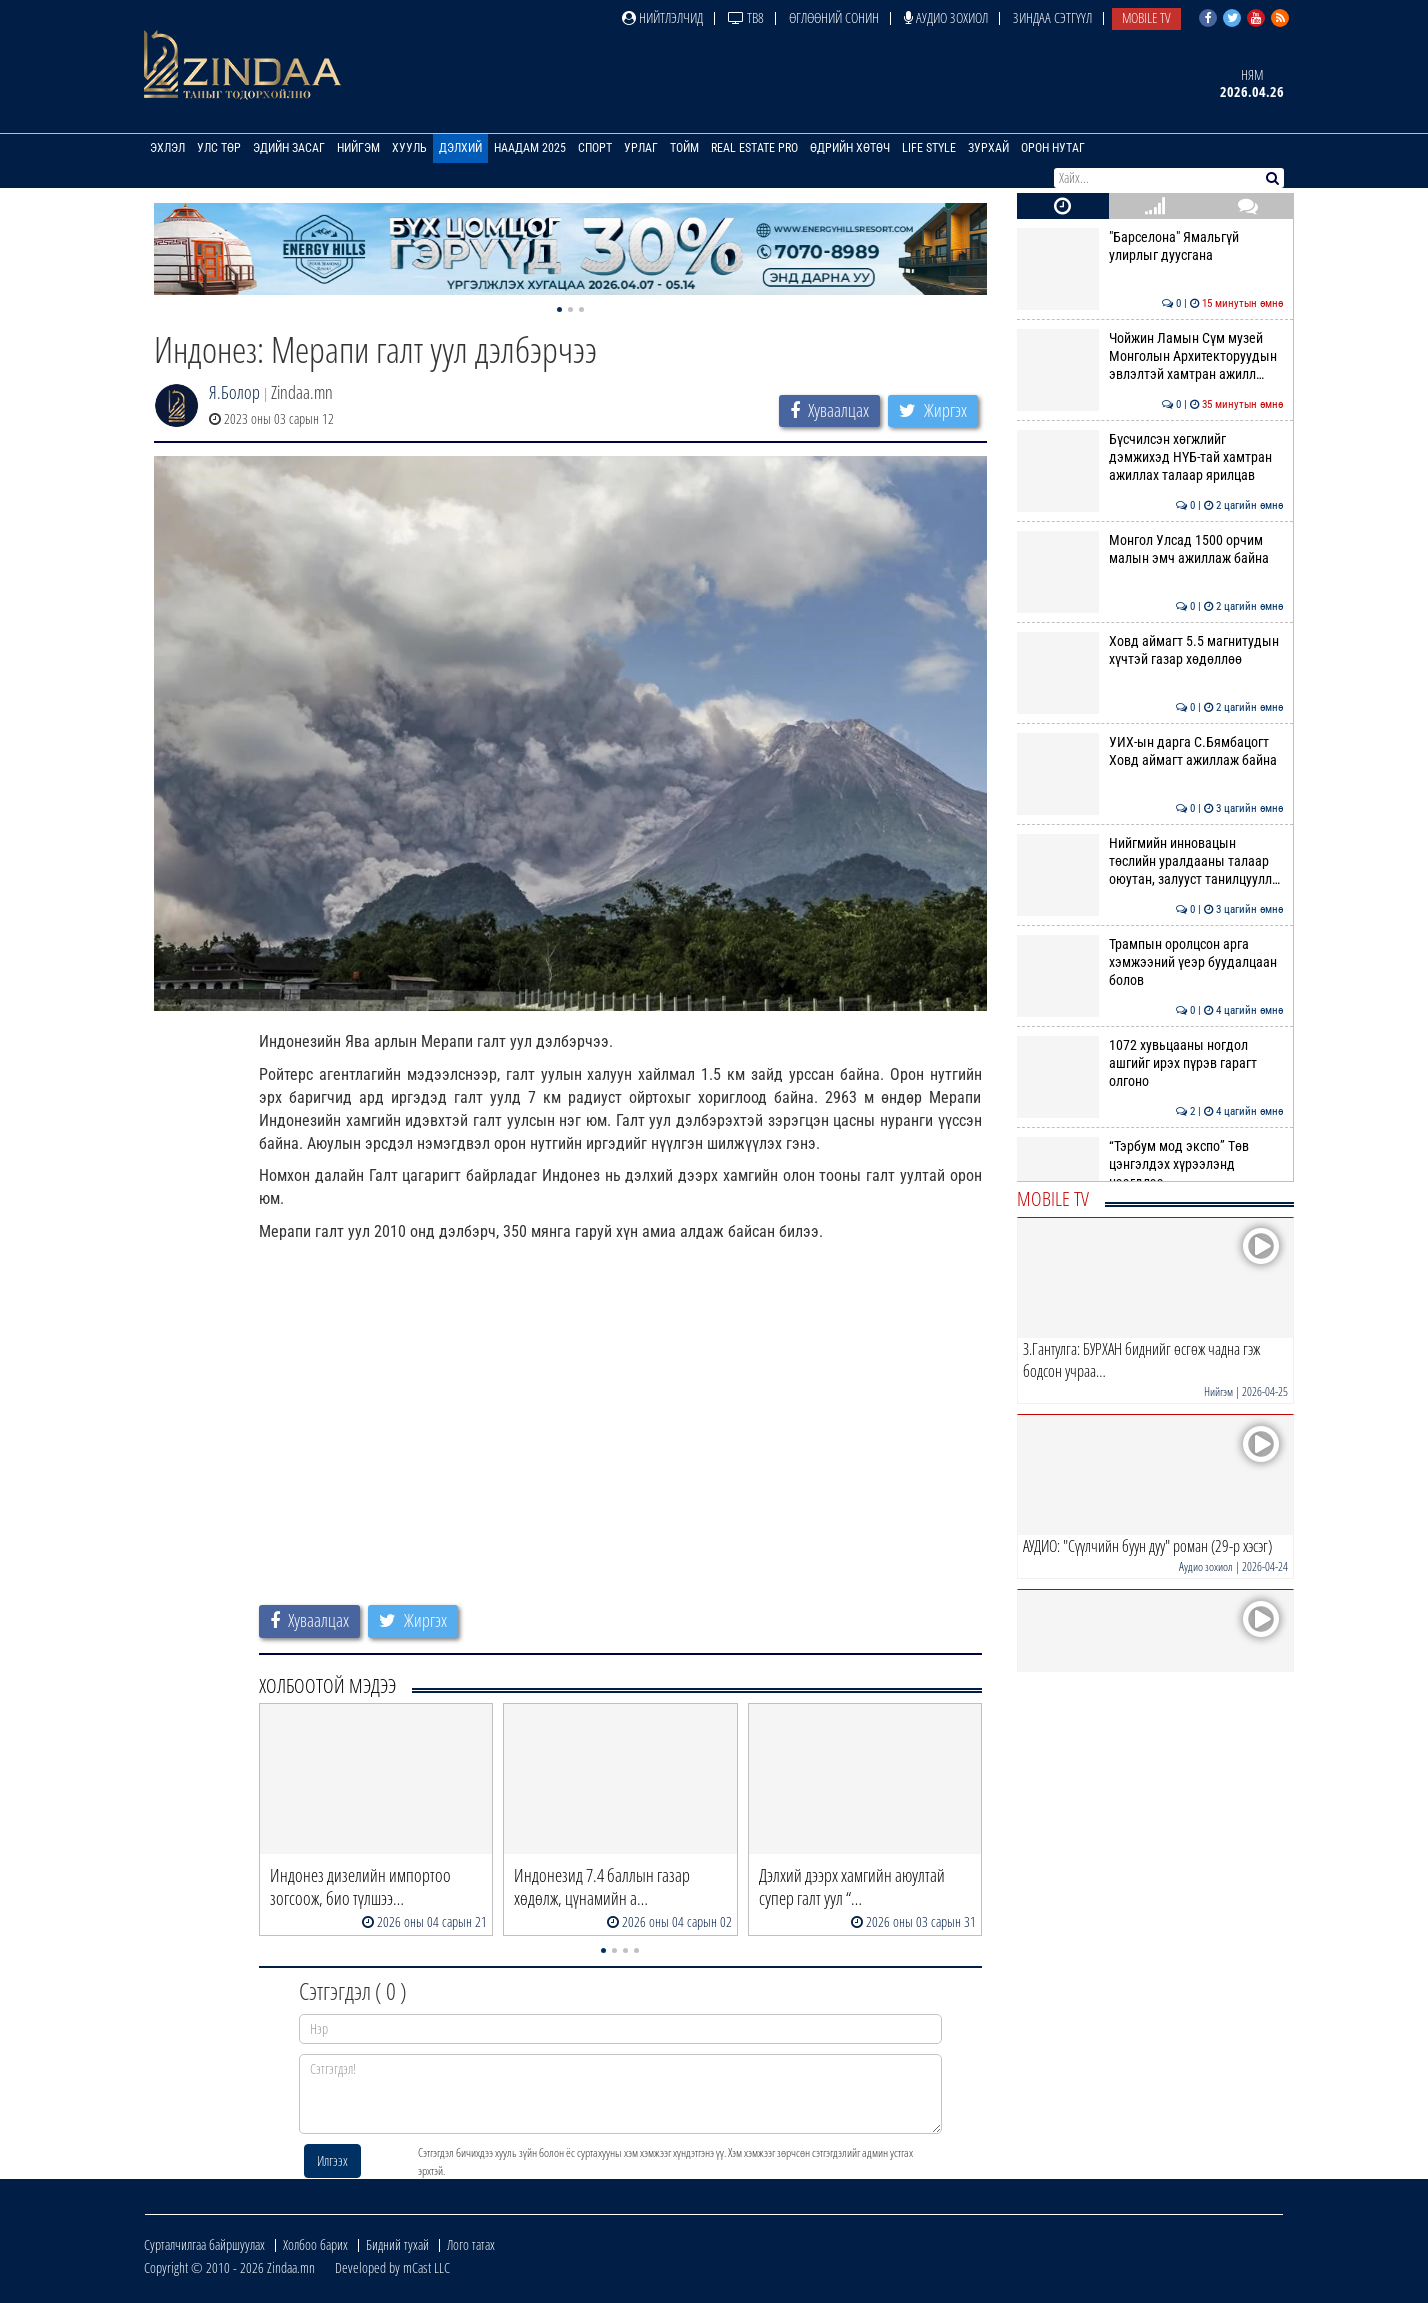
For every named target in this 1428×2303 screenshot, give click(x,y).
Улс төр (219, 148)
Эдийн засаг (289, 148)
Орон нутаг (1053, 148)
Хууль (409, 148)
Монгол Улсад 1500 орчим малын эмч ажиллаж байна (1150, 549)
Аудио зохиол (946, 17)
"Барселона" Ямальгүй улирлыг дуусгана (1150, 246)
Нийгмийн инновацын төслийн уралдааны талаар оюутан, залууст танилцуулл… (1150, 861)
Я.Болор (234, 392)
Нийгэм (358, 148)
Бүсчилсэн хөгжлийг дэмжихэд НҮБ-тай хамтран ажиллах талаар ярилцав (1150, 457)
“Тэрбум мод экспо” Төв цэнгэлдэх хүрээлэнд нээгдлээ (1150, 1164)
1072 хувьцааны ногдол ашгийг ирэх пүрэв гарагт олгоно (1150, 1063)
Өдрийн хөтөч (850, 148)
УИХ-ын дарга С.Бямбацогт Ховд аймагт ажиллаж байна (1150, 751)
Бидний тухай (397, 2244)
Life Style (929, 148)
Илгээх (332, 2160)
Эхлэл (167, 148)
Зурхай (988, 148)
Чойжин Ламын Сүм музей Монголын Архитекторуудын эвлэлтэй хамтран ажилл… (1150, 356)
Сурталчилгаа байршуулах (204, 2244)
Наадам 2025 (530, 148)
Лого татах (471, 2244)
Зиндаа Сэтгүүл (1052, 17)
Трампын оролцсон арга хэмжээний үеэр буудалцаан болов (1150, 962)
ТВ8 (746, 17)
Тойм (684, 148)
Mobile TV (1146, 17)
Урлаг (641, 148)
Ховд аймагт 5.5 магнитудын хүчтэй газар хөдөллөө (1150, 650)
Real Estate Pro (754, 148)
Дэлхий (460, 148)
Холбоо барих (315, 2244)
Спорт (595, 148)
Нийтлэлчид (662, 17)
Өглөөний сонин (834, 17)
